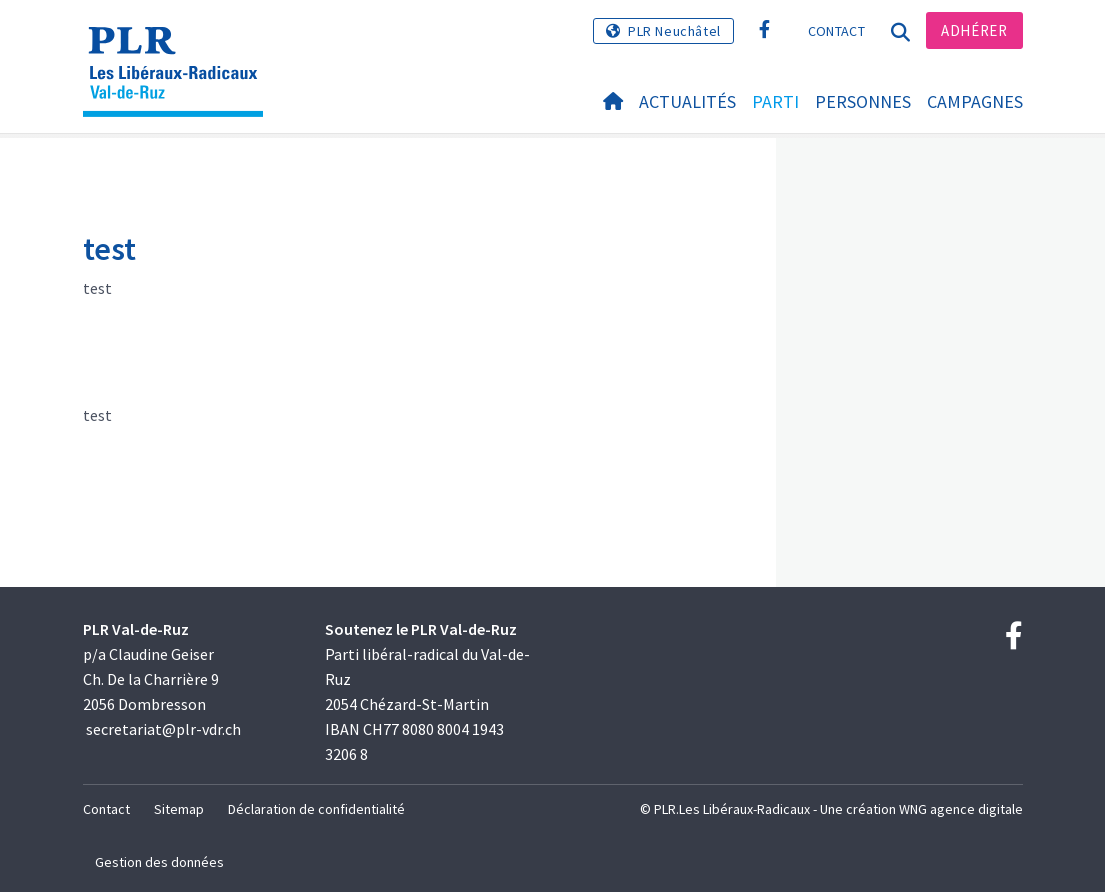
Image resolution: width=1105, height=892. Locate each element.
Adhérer (974, 30)
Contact (836, 31)
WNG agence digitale (961, 809)
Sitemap (179, 809)
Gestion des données (159, 862)
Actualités (687, 101)
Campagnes (975, 101)
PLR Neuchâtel (674, 31)
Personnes (863, 101)
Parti (775, 101)
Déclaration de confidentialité (316, 809)
